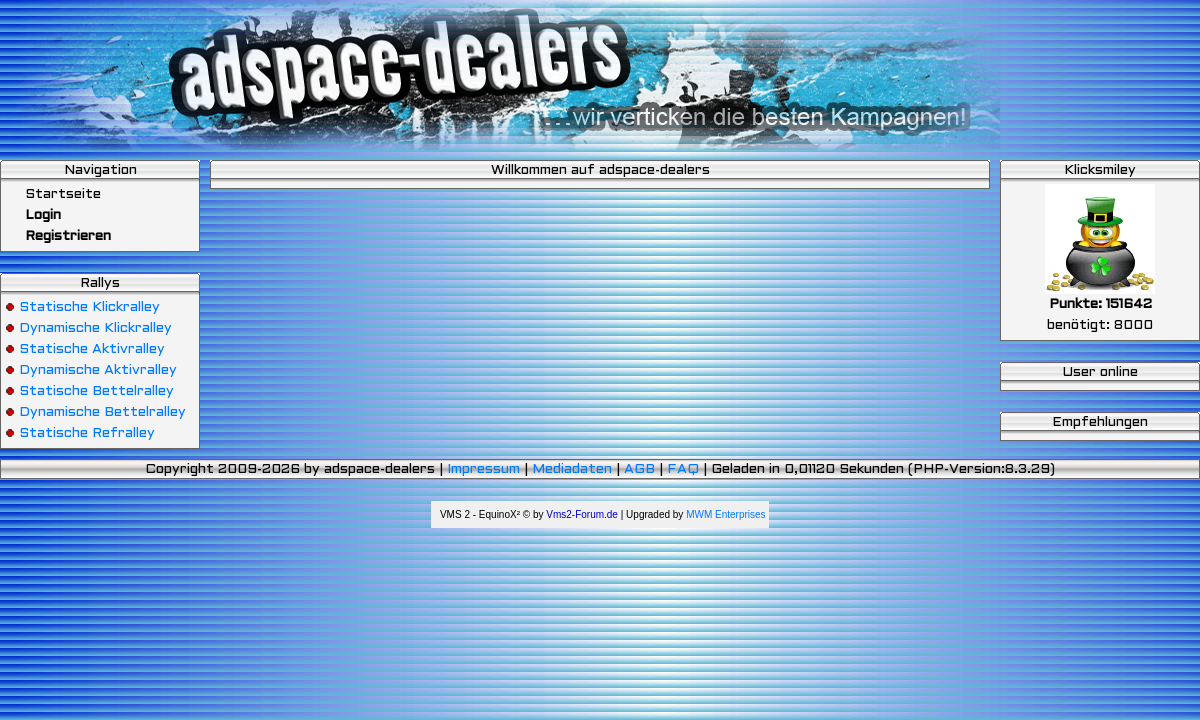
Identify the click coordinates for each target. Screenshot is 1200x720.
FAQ (683, 469)
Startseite (53, 194)
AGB (639, 469)
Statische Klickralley (89, 307)
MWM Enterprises (725, 514)
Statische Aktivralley (92, 349)
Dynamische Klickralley (95, 328)
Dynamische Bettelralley (102, 412)
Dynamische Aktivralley (98, 370)
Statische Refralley (87, 433)
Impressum (483, 469)
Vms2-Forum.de (582, 514)
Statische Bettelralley (96, 391)
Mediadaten (572, 469)
